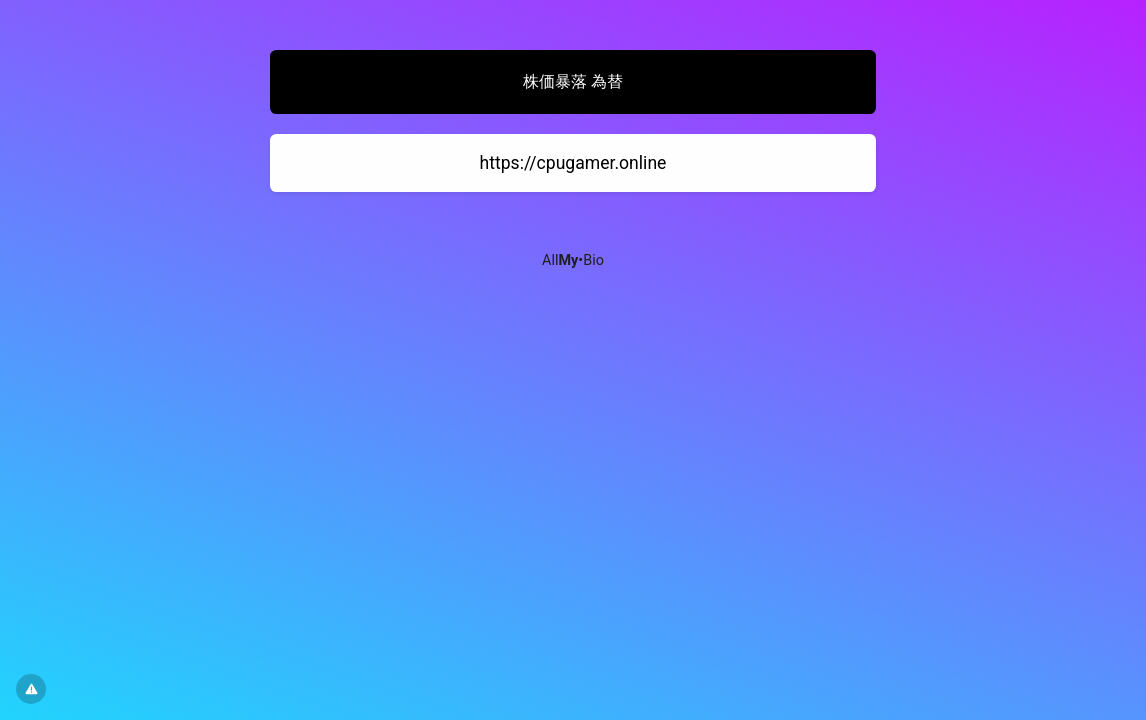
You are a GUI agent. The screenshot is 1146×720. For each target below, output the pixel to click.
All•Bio (573, 260)
